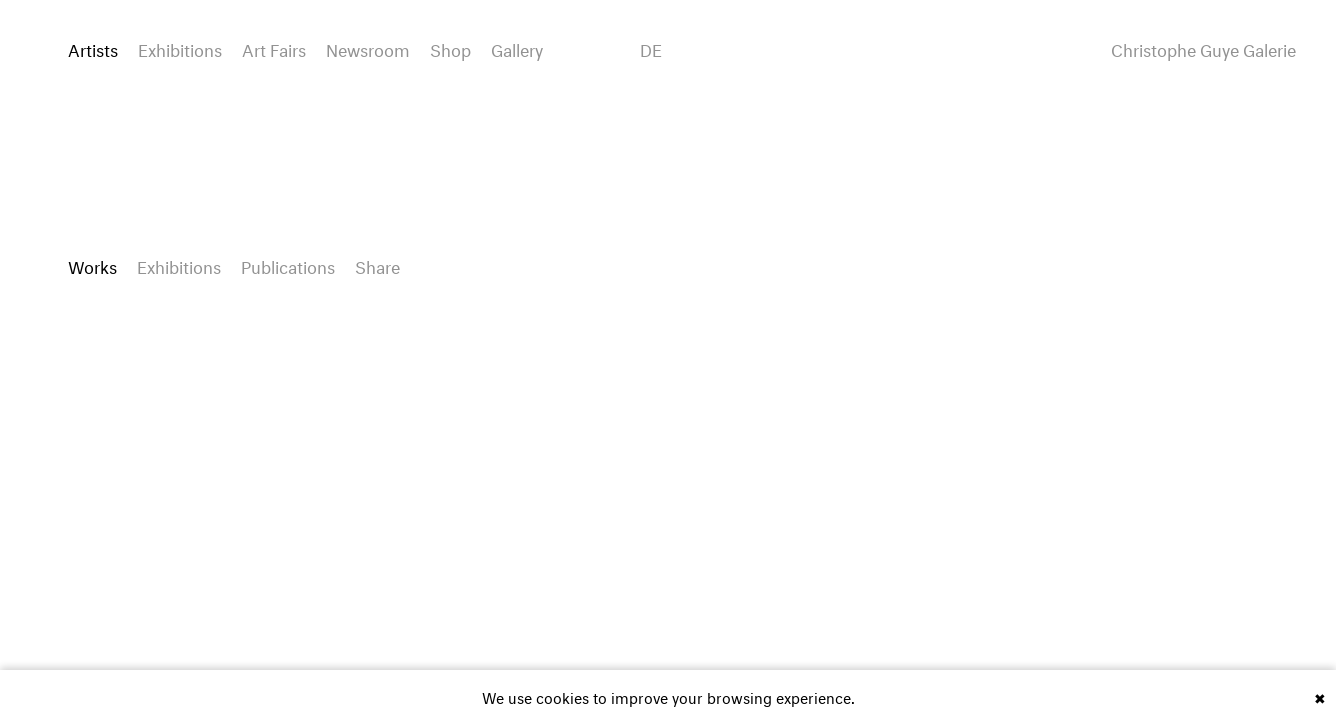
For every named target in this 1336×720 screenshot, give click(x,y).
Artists (93, 47)
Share (377, 264)
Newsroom (368, 47)
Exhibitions (180, 47)
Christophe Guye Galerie (1203, 48)
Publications (288, 264)
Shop (450, 47)
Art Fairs (274, 47)
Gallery (517, 47)
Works (92, 264)
